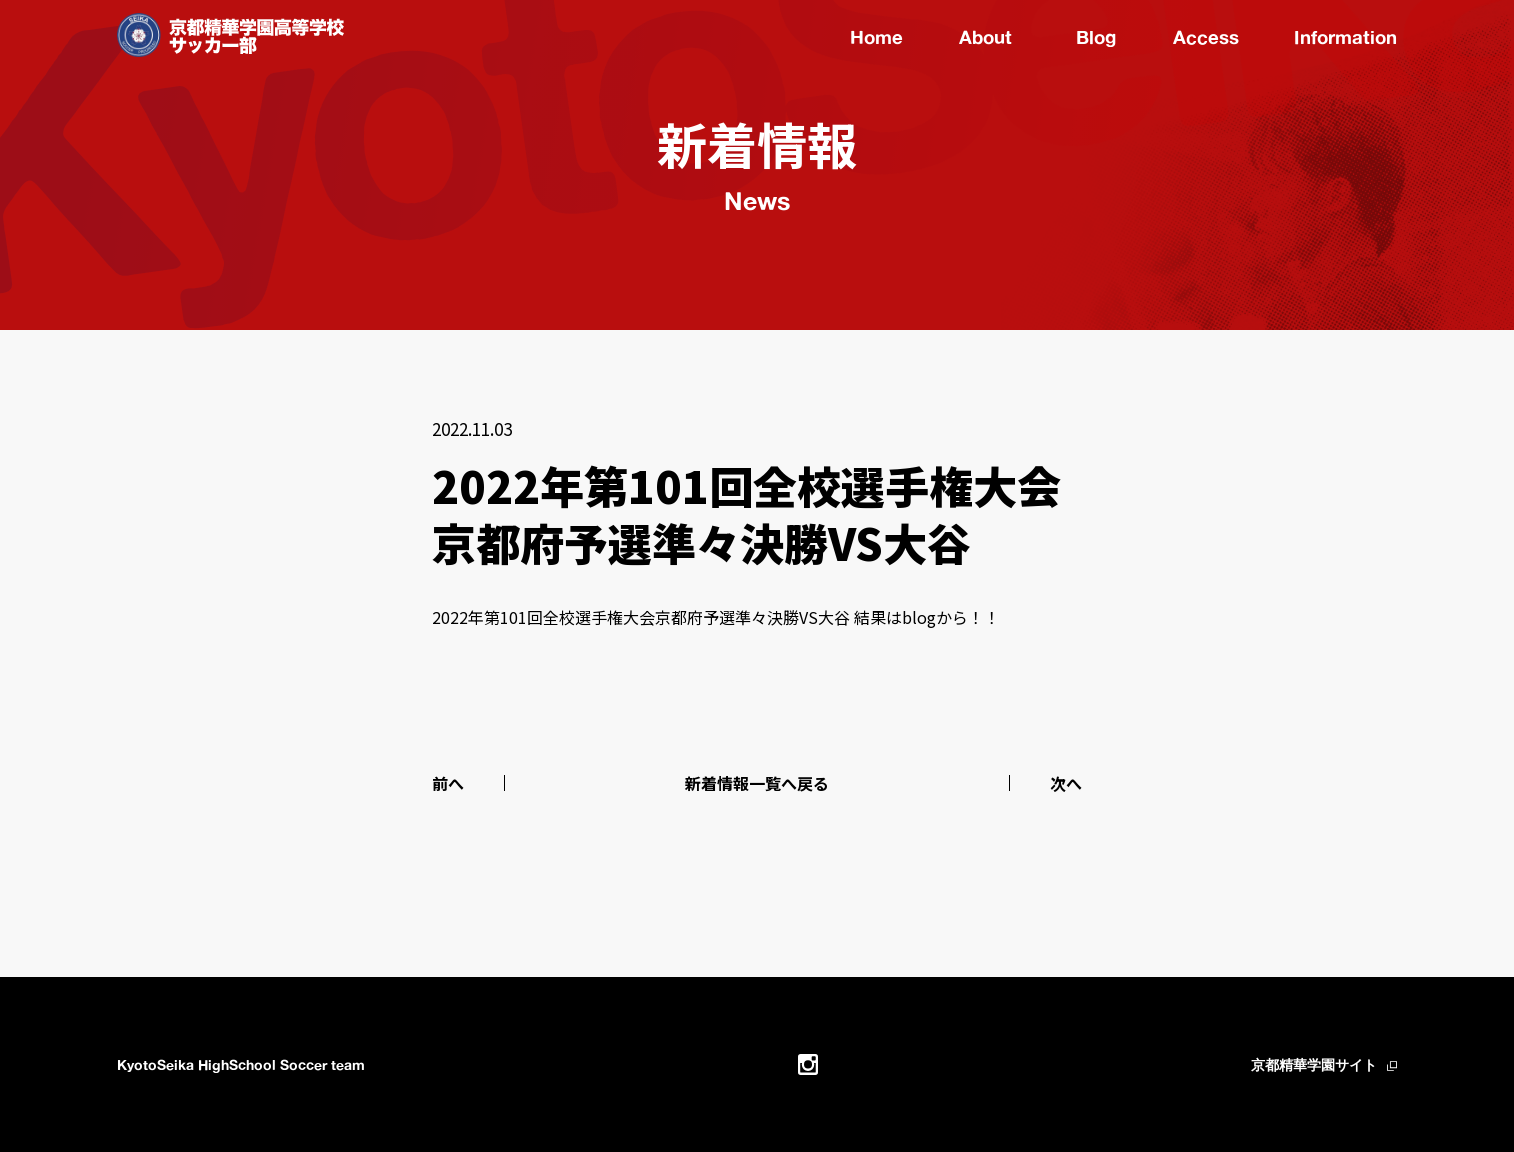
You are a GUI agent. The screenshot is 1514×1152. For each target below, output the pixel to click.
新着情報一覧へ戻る (757, 783)
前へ (448, 783)
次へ (1066, 783)
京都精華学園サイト (1314, 1064)
